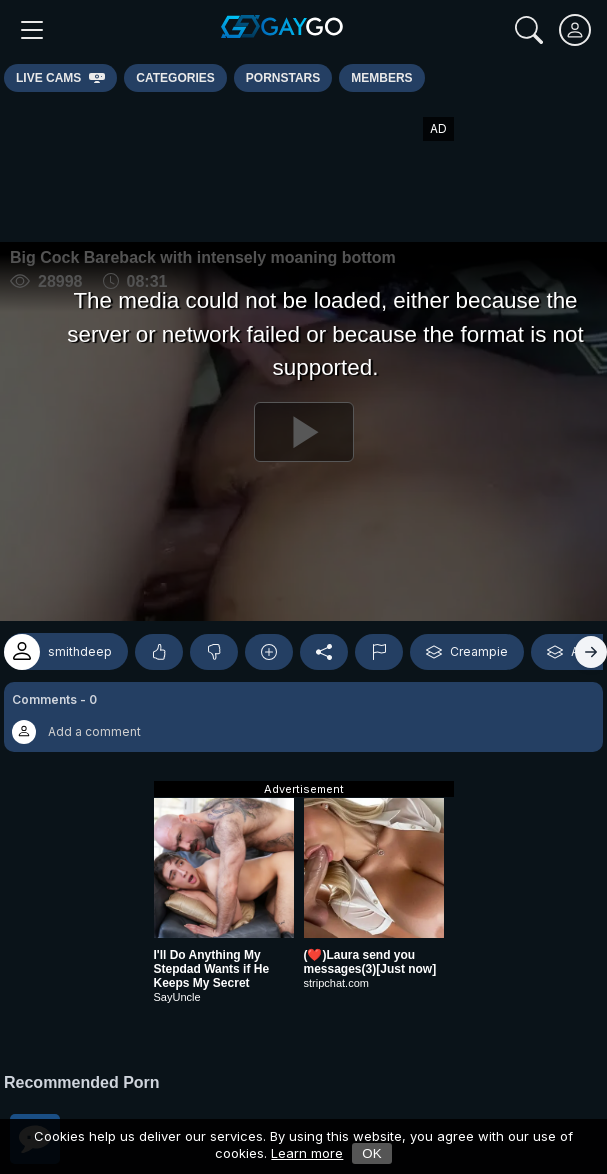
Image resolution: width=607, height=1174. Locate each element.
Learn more (307, 1153)
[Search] (529, 30)
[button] (303, 717)
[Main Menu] (32, 30)
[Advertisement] (304, 167)
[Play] (303, 431)
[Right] (591, 652)
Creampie (467, 652)
